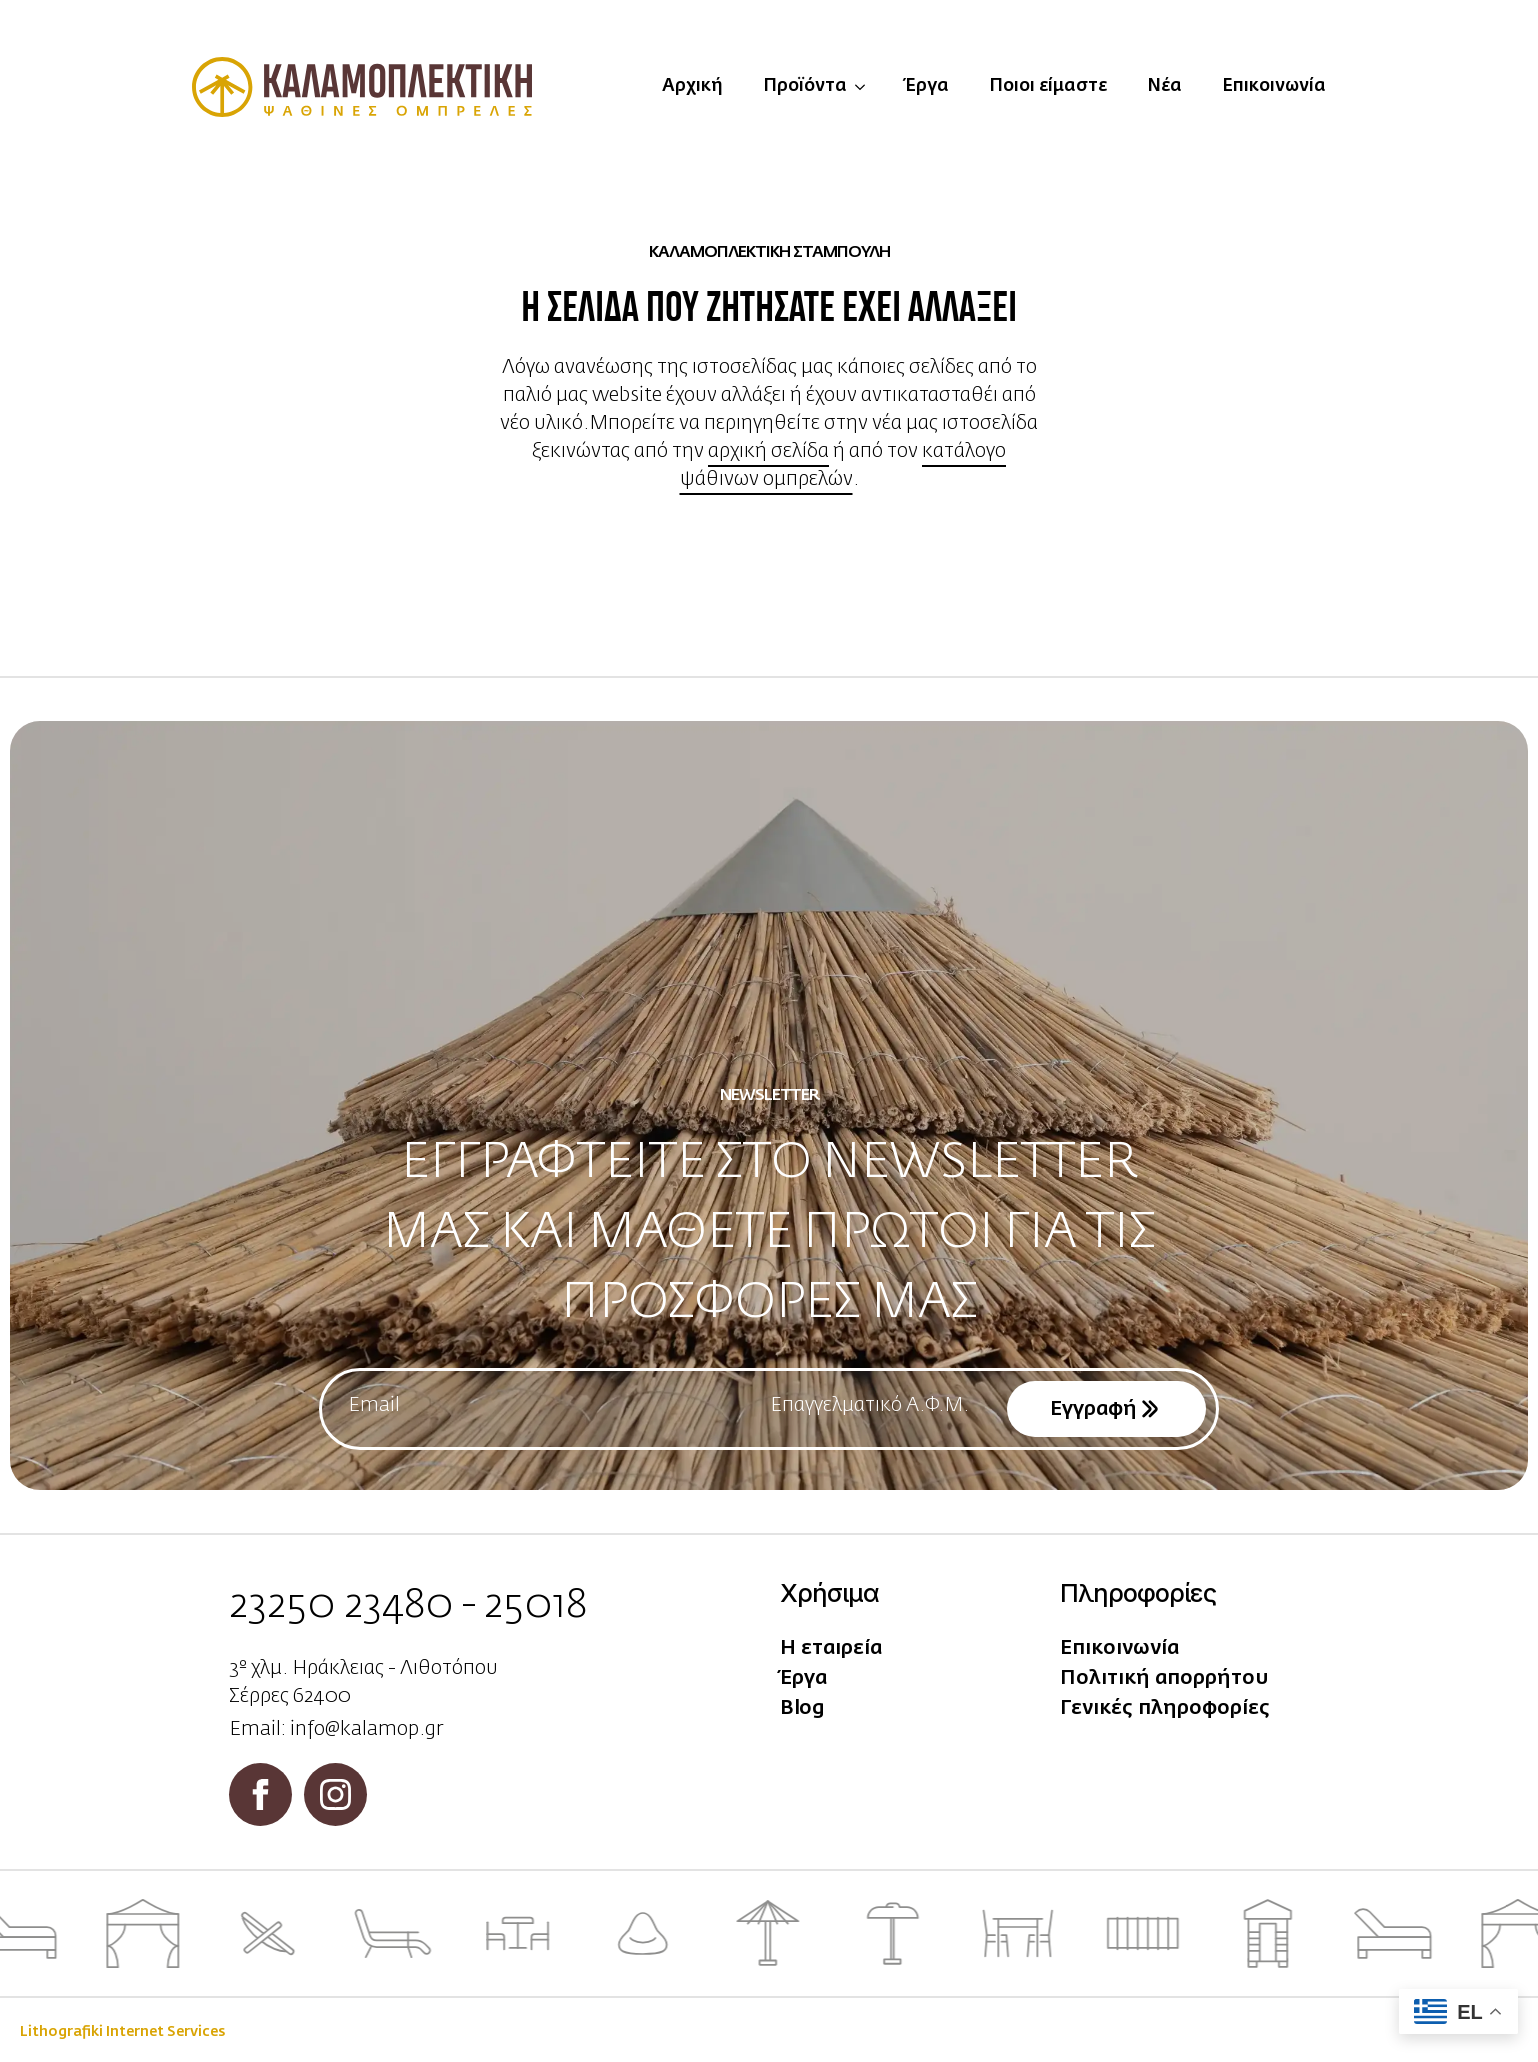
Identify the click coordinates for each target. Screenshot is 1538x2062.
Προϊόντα (805, 86)
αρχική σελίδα (768, 451)
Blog (802, 1708)
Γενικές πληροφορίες (1165, 1708)
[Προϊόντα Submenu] (866, 87)
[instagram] (335, 1794)
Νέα (1164, 86)
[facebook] (260, 1794)
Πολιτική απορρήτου (1164, 1678)
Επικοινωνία (1274, 86)
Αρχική (692, 86)
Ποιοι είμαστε (1048, 86)
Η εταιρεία (831, 1648)
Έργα (927, 86)
